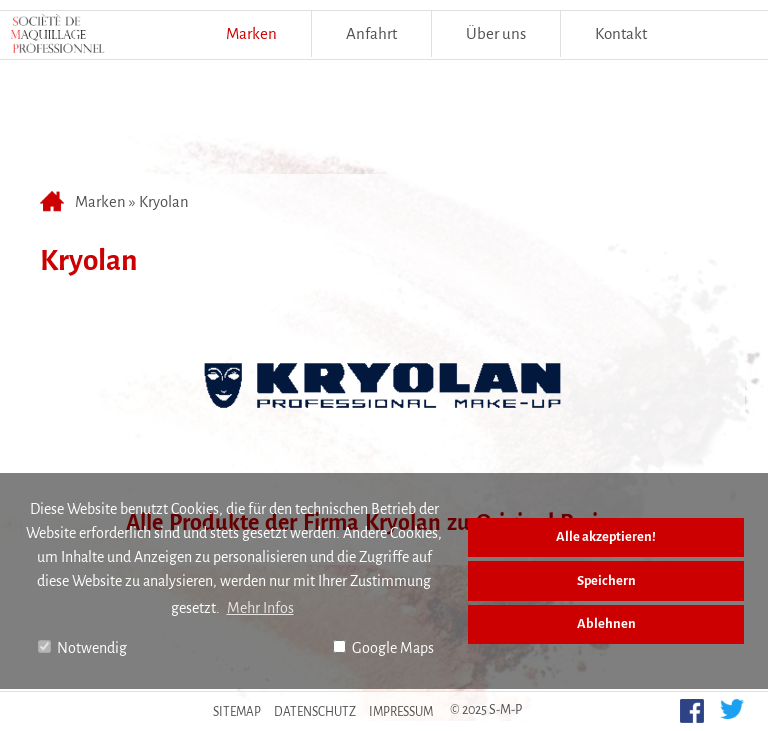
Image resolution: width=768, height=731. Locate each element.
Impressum (401, 712)
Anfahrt (371, 33)
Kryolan (164, 202)
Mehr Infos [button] (260, 608)
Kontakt (621, 33)
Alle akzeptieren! (606, 536)
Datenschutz (315, 712)
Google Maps (383, 648)
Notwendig (82, 648)
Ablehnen (606, 623)
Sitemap (237, 712)
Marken (251, 33)
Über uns (496, 33)
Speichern (606, 580)
